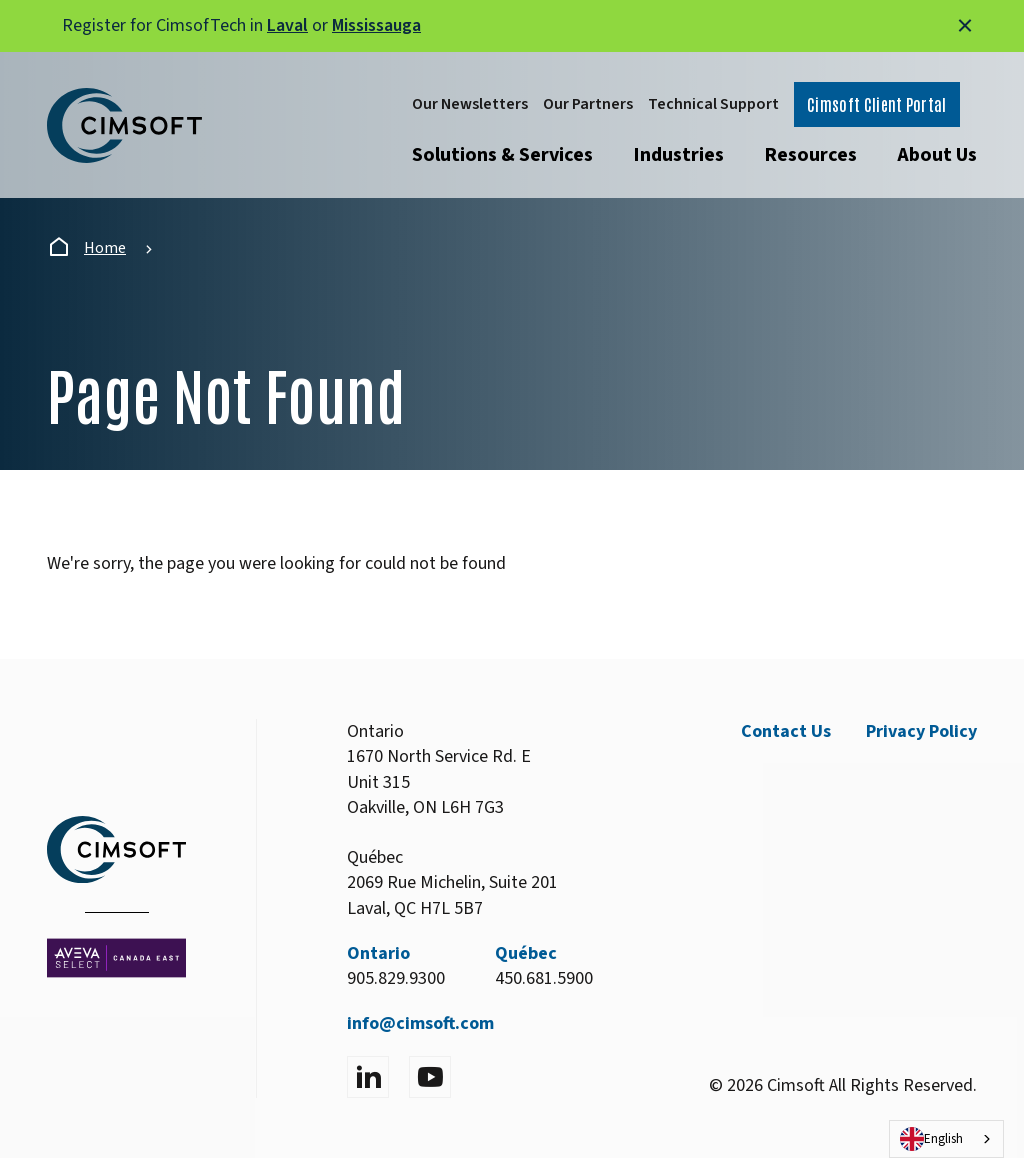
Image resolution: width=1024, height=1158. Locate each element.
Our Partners (588, 104)
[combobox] (946, 1139)
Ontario (378, 953)
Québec (526, 953)
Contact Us (786, 731)
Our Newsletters (470, 104)
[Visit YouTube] (430, 1077)
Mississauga (376, 25)
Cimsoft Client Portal (877, 104)
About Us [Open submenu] (937, 155)
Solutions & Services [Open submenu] (502, 155)
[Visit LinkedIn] (368, 1077)
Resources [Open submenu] (810, 155)
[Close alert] (965, 26)
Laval (287, 25)
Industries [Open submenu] (678, 155)
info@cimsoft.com (420, 1023)
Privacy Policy (921, 731)
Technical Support (713, 104)
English (931, 1139)
